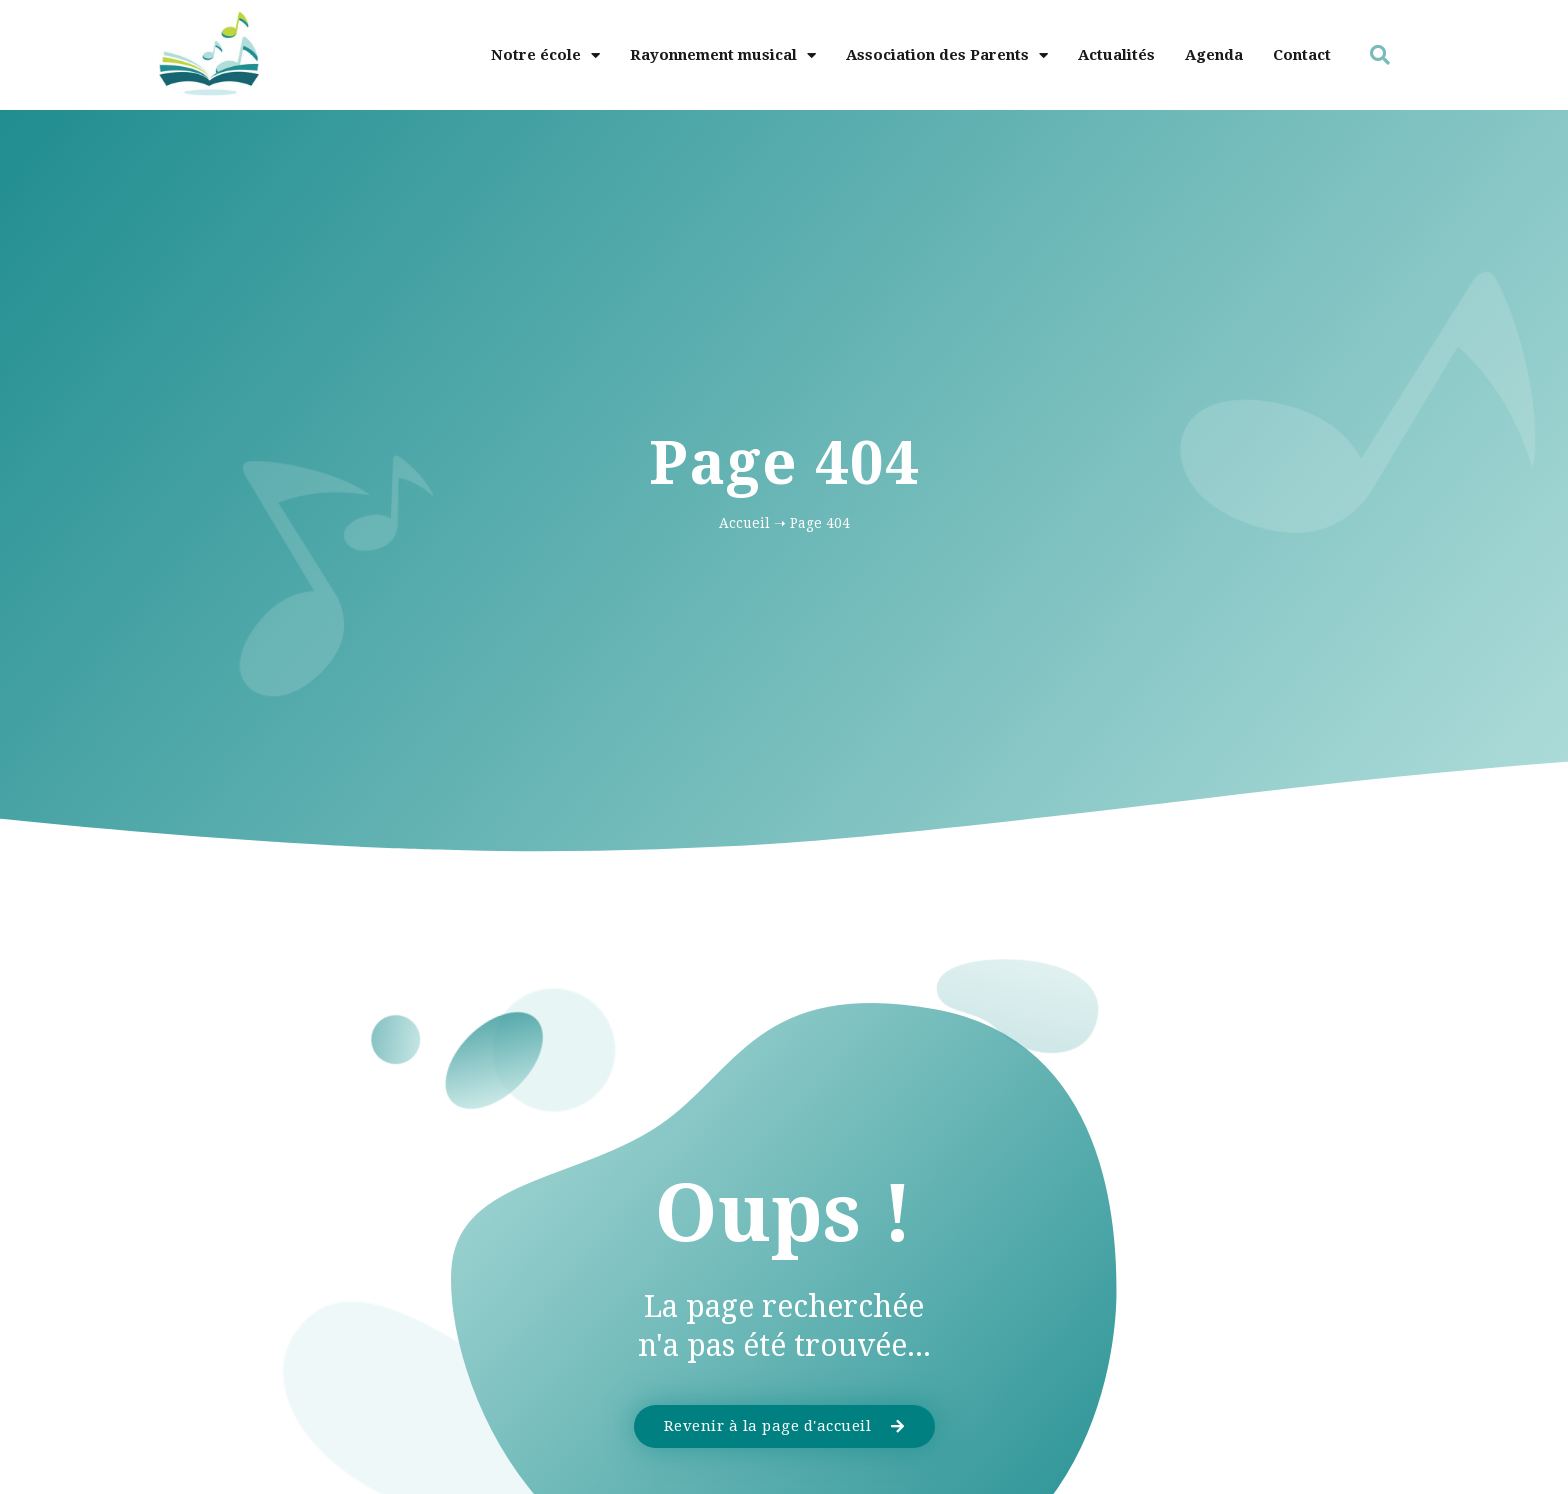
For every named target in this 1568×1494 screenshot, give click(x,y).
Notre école (545, 55)
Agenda (1214, 55)
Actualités (1116, 55)
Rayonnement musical (723, 55)
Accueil (744, 523)
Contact (1302, 55)
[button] (1380, 55)
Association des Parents (947, 55)
